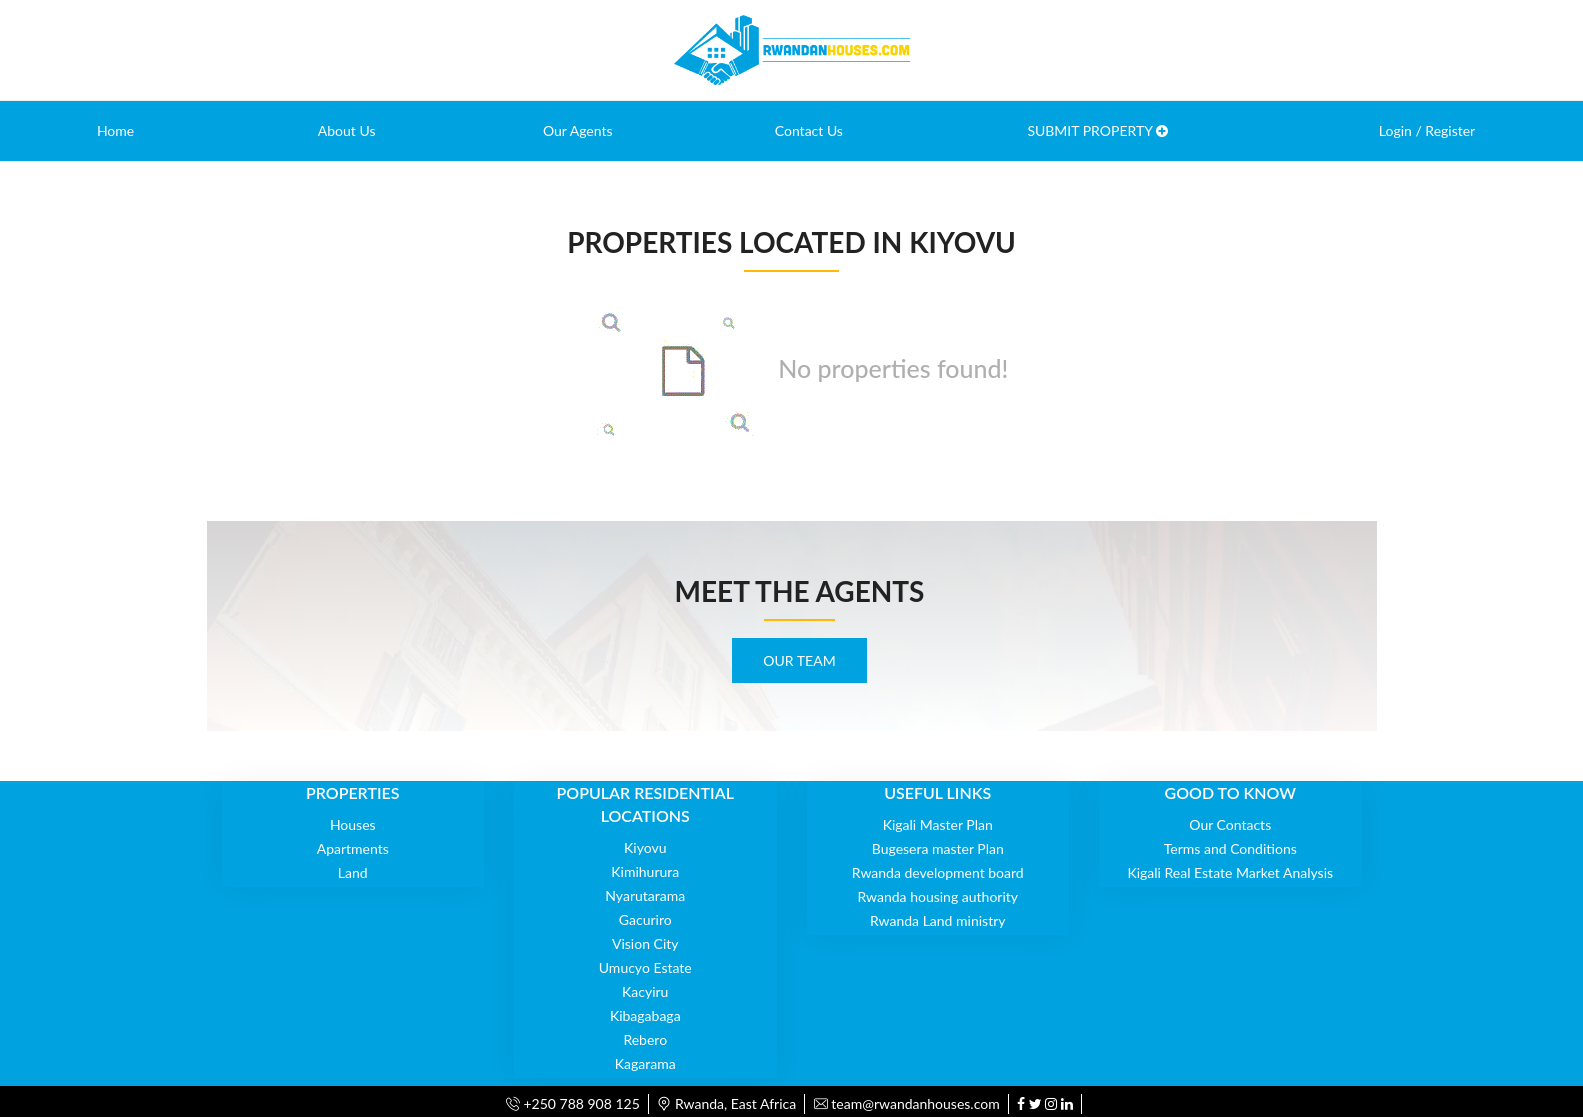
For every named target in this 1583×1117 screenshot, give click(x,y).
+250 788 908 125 (573, 1103)
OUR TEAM (799, 660)
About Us (347, 130)
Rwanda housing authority (937, 896)
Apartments (353, 848)
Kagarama (645, 1063)
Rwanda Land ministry (938, 920)
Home (115, 130)
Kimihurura (645, 871)
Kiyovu (645, 847)
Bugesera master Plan (938, 848)
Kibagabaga (645, 1015)
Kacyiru (645, 991)
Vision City (645, 943)
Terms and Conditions (1230, 848)
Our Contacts (1230, 824)
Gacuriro (645, 919)
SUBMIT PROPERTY (1097, 130)
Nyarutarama (645, 895)
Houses (353, 824)
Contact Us (809, 130)
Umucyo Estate (645, 967)
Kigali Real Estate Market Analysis (1230, 872)
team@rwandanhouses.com (907, 1103)
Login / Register (1427, 130)
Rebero (645, 1039)
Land (353, 872)
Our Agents (578, 130)
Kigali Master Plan (938, 824)
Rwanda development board (938, 872)
